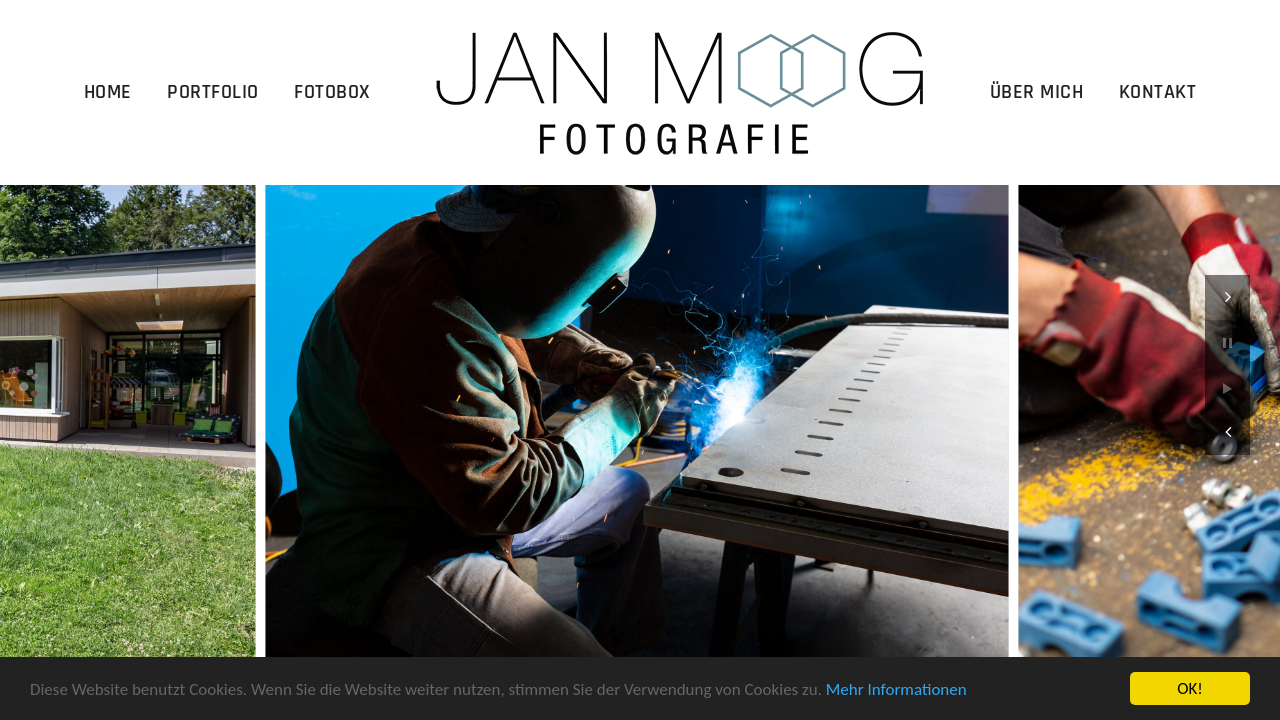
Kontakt (1158, 92)
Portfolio (213, 92)
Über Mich (1037, 92)
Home (108, 92)
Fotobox (332, 92)
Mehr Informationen (896, 689)
